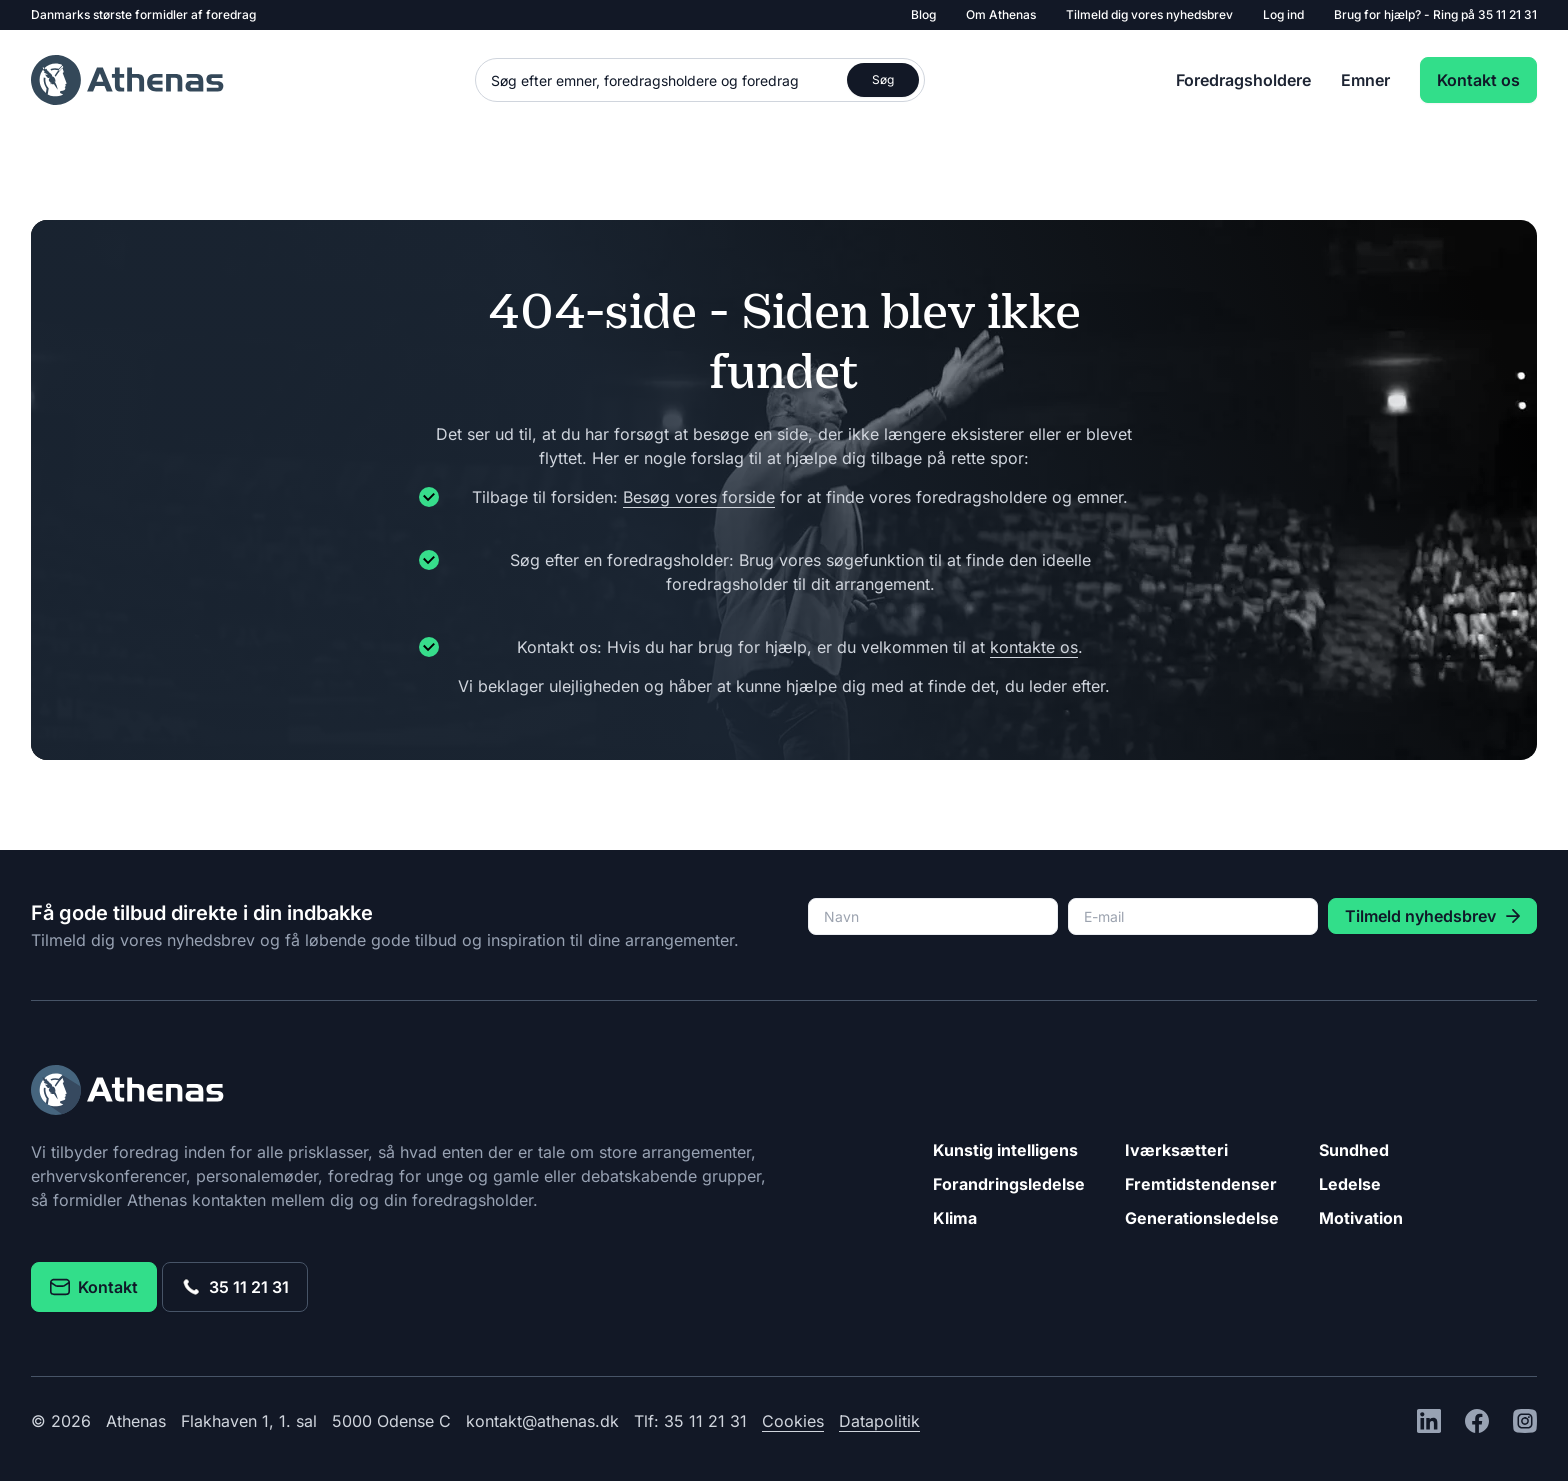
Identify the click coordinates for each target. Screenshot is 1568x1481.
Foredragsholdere (1243, 80)
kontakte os (1034, 647)
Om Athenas (1001, 14)
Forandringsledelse (1009, 1184)
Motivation (1361, 1218)
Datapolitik (879, 1421)
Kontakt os (1478, 80)
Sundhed (1354, 1150)
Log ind (1283, 14)
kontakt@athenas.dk (542, 1421)
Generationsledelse (1202, 1218)
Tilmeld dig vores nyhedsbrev (1149, 14)
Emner (1365, 80)
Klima (955, 1218)
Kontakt (94, 1287)
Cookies (793, 1421)
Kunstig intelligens (1005, 1150)
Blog (923, 14)
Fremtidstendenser (1201, 1184)
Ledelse (1350, 1184)
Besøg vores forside (699, 497)
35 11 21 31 (1507, 14)
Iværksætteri (1176, 1150)
